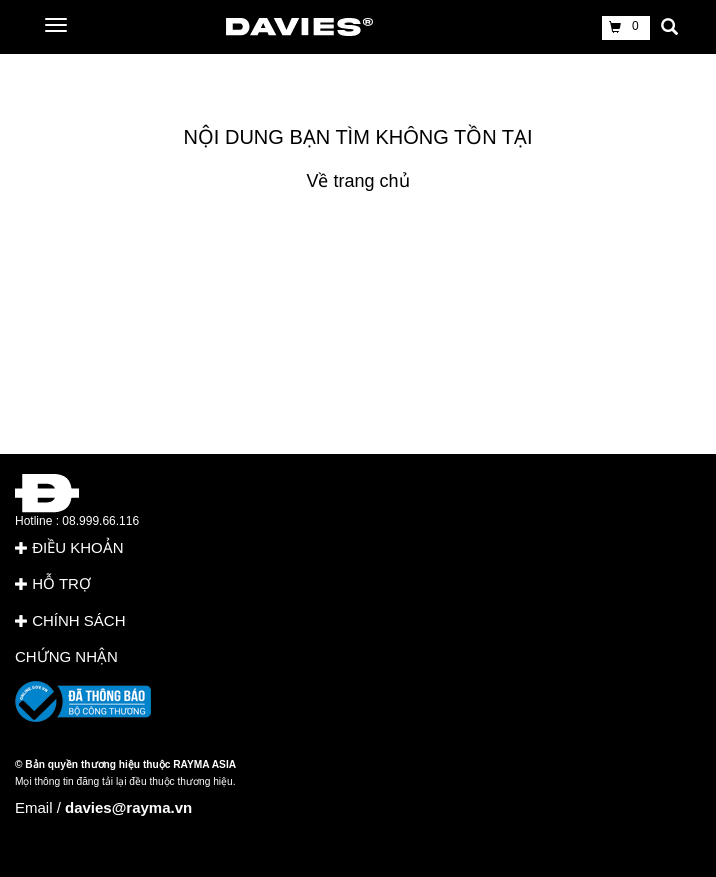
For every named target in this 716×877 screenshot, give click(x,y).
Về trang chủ (357, 181)
